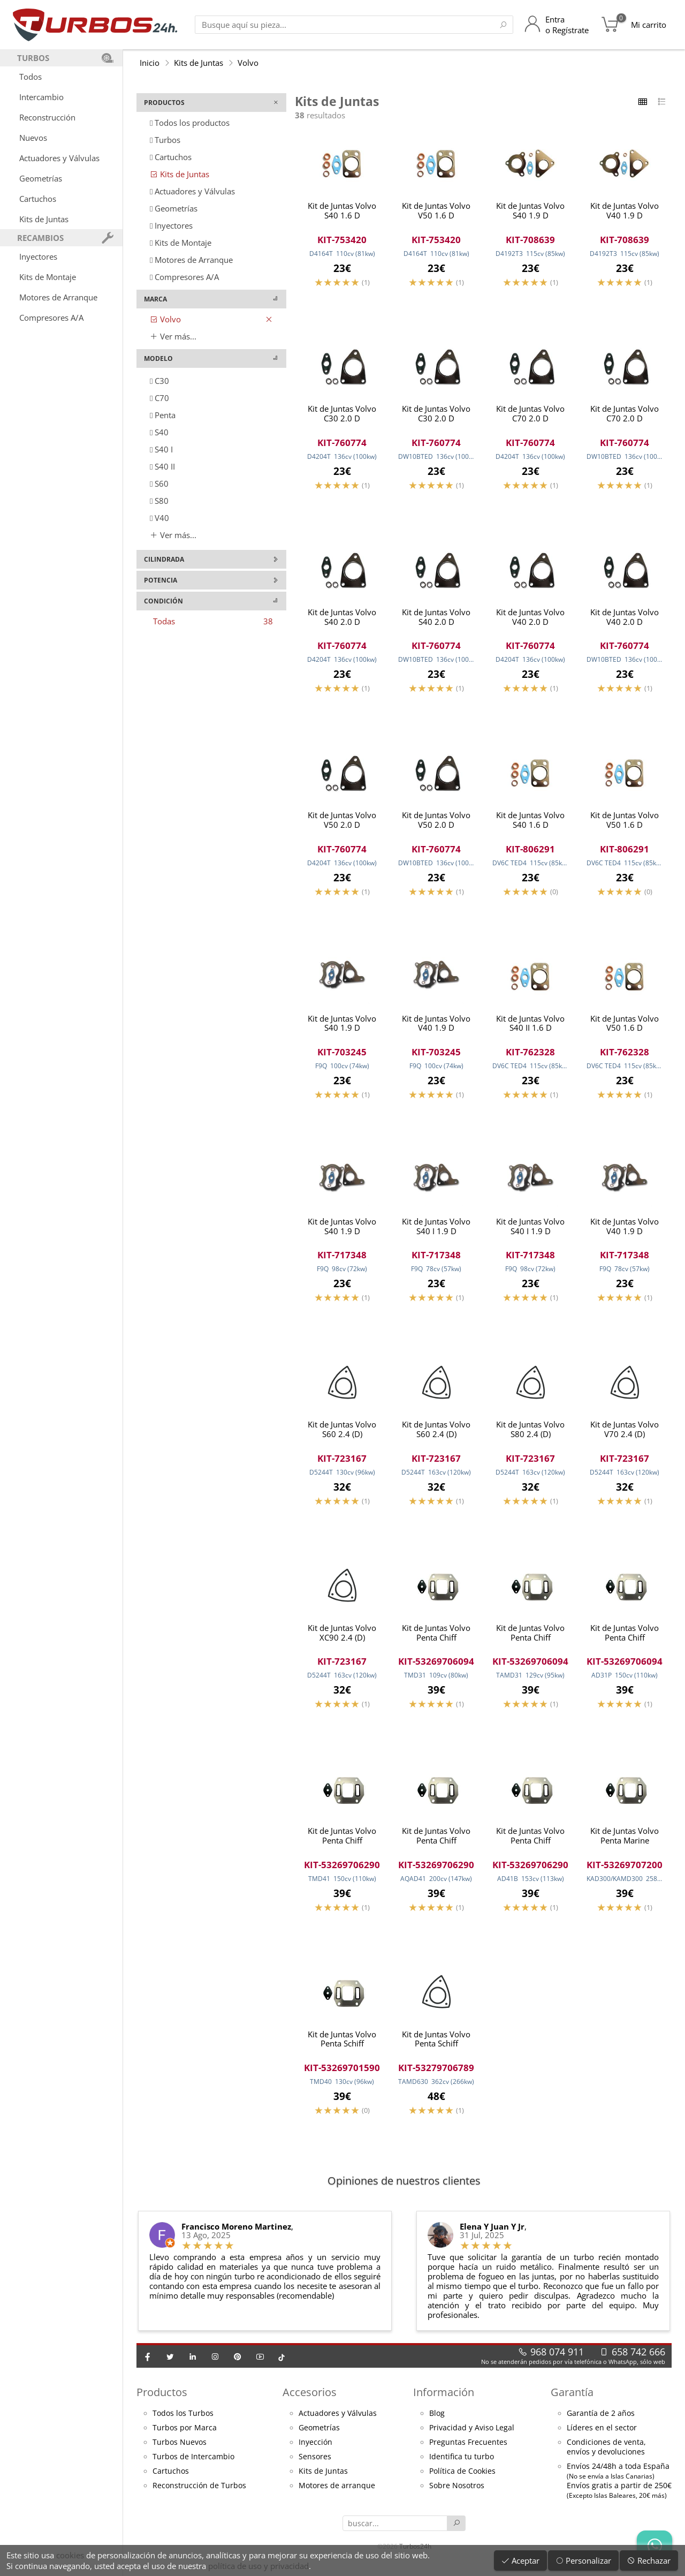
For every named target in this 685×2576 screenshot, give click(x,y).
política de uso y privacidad (258, 2565)
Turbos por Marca (185, 2436)
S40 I (161, 449)
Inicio (149, 62)
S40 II (162, 466)
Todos (30, 76)
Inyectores (38, 256)
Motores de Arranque (58, 297)
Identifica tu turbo (461, 2465)
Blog (437, 2422)
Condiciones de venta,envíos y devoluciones (606, 2455)
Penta (163, 415)
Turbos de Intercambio (193, 2465)
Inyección (315, 2451)
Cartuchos (37, 198)
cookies (70, 2555)
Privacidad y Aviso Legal (471, 2436)
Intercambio (41, 97)
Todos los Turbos (183, 2422)
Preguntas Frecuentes (468, 2451)
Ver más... (173, 336)
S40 (159, 432)
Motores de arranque (337, 2494)
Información (443, 2401)
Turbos (165, 139)
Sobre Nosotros (456, 2494)
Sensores (315, 2465)
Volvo (248, 62)
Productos (161, 2401)
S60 (159, 483)
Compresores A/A (51, 317)
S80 (159, 500)
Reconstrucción (47, 117)
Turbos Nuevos (180, 2451)
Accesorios (310, 2401)
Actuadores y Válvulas (59, 158)
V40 (159, 517)
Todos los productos (190, 122)
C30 (159, 380)
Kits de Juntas (43, 219)
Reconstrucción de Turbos (199, 2494)
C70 (159, 397)
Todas (213, 621)
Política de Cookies (462, 2479)
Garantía (572, 2401)
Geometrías (40, 178)
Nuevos (33, 137)
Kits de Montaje (47, 276)
